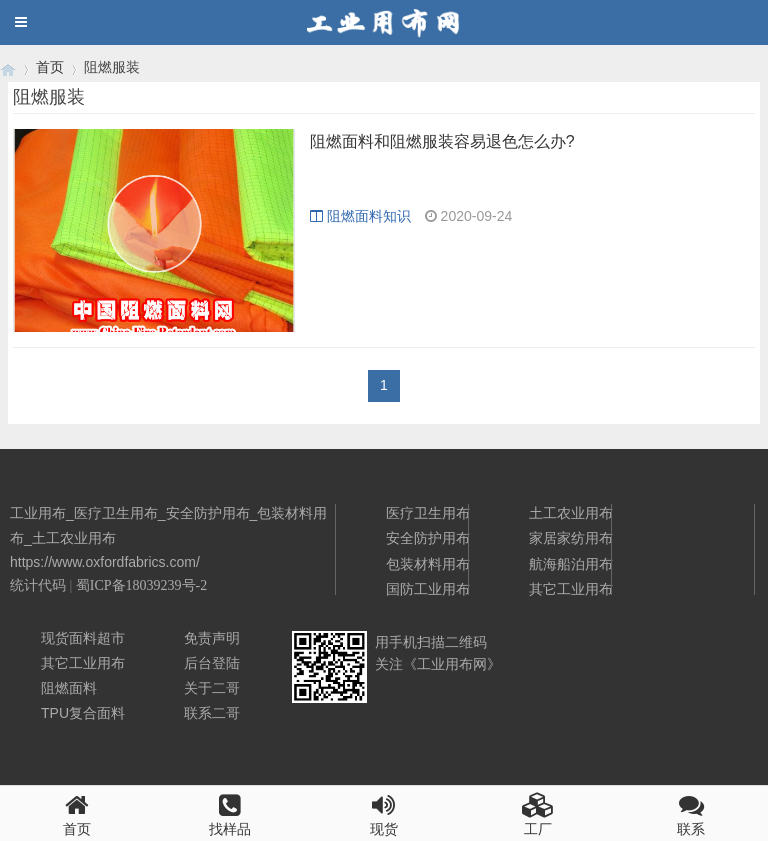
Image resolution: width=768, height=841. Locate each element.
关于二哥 (212, 688)
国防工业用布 (428, 589)
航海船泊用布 (571, 564)
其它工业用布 (571, 589)
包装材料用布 (428, 564)
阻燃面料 (69, 688)
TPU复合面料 (83, 713)
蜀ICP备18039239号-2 (141, 585)
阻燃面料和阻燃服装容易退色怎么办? (442, 141)
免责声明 (212, 638)
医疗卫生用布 (428, 513)
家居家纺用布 (571, 538)
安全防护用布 (428, 538)
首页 (50, 67)
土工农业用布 (571, 513)
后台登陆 (212, 663)
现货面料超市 (83, 638)
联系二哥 (212, 713)
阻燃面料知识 (360, 216)
